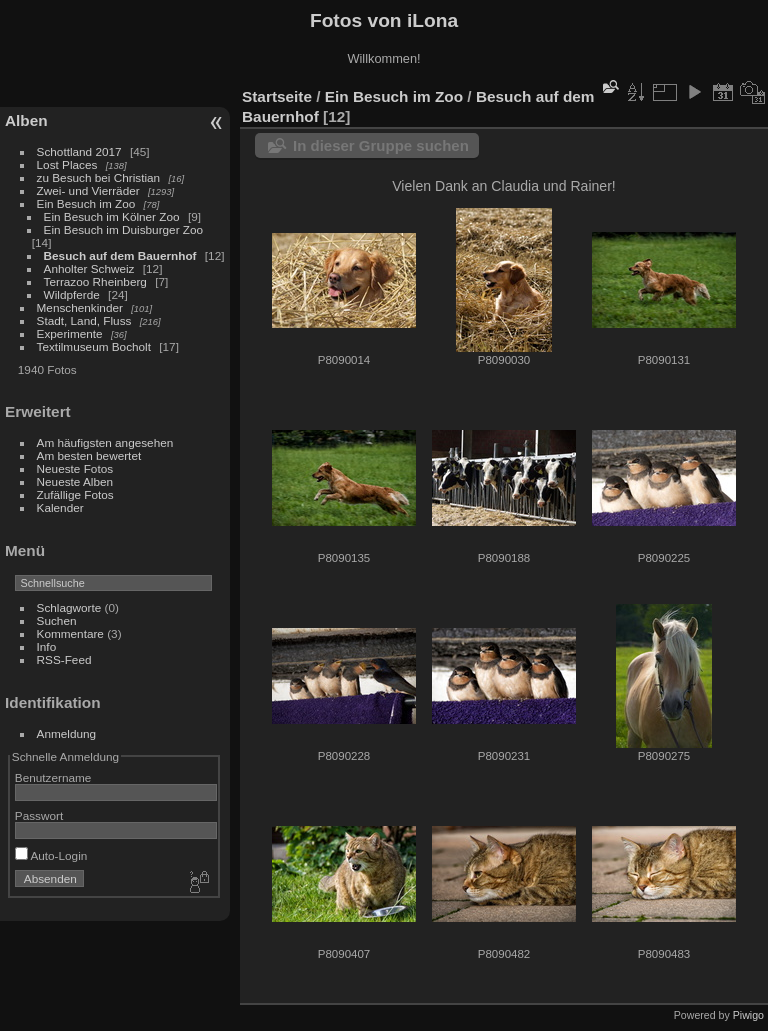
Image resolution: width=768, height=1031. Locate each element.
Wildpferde (72, 294)
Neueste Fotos (75, 468)
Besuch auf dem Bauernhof (120, 255)
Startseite (277, 96)
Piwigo (748, 1015)
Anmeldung (67, 733)
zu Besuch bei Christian (99, 177)
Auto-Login (51, 855)
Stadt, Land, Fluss (84, 320)
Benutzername (53, 777)
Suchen (57, 620)
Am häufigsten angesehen (105, 442)
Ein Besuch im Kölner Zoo (112, 216)
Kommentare (70, 633)
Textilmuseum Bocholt (94, 346)
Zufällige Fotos (75, 494)
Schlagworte (69, 607)
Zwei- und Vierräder (88, 190)
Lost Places (67, 164)
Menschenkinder (80, 307)
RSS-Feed (64, 659)
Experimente (70, 333)
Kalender (60, 507)
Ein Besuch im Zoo (86, 203)
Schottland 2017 (79, 151)
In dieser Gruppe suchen (381, 145)
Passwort (39, 815)
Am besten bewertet (89, 455)
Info (47, 646)
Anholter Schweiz (89, 268)
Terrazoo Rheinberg (95, 281)
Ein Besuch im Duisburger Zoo (124, 229)
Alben (26, 120)
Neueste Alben (75, 481)
